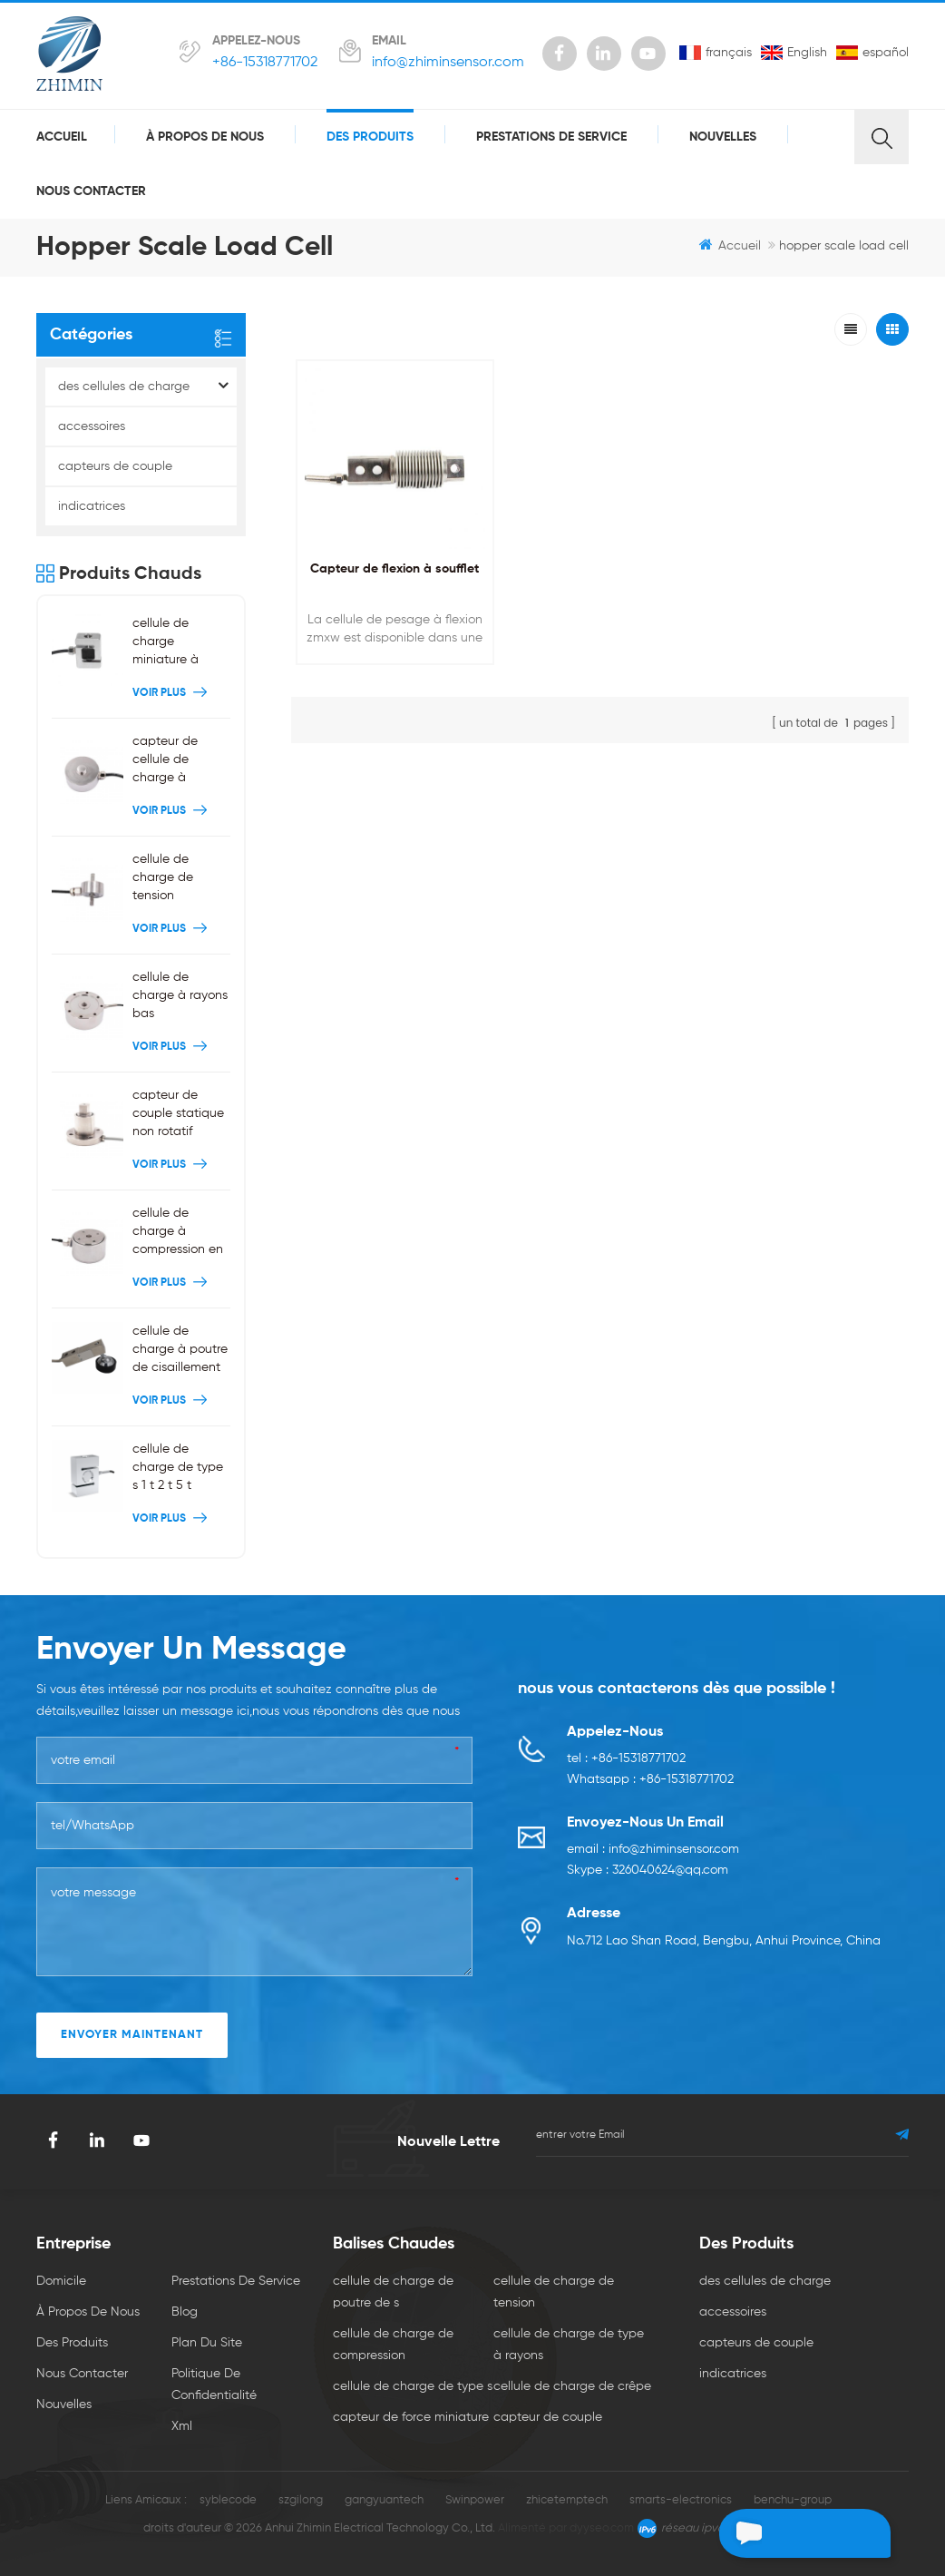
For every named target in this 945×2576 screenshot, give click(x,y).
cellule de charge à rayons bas (180, 995)
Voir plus (171, 693)
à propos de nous (205, 137)
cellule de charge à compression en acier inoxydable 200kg (180, 1233)
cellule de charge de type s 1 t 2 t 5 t (177, 1467)
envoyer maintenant (132, 2035)
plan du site (206, 2342)
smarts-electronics (680, 2500)
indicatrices (91, 506)
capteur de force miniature (411, 2417)
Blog (184, 2312)
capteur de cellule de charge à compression (168, 761)
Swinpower (474, 2500)
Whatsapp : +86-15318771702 (650, 1781)
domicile (61, 2281)
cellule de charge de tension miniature (162, 879)
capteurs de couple (115, 466)
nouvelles (722, 137)
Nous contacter (91, 191)
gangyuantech (384, 2500)
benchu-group (793, 2500)
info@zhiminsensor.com (448, 62)
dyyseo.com (602, 2528)
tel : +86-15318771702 (626, 1759)
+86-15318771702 (264, 62)
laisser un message (794, 2533)
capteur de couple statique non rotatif (178, 1113)
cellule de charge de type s (412, 2386)
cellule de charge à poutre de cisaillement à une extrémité (180, 1350)
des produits (370, 137)
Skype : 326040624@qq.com (647, 1872)
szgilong (300, 2500)
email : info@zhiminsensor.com (653, 1851)
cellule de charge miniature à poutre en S (166, 643)
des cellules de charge (124, 386)
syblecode (228, 2500)
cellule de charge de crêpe (572, 2386)
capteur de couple (547, 2417)
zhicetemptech (567, 2500)
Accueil (61, 137)
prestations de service (551, 137)
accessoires (91, 426)
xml (181, 2426)
